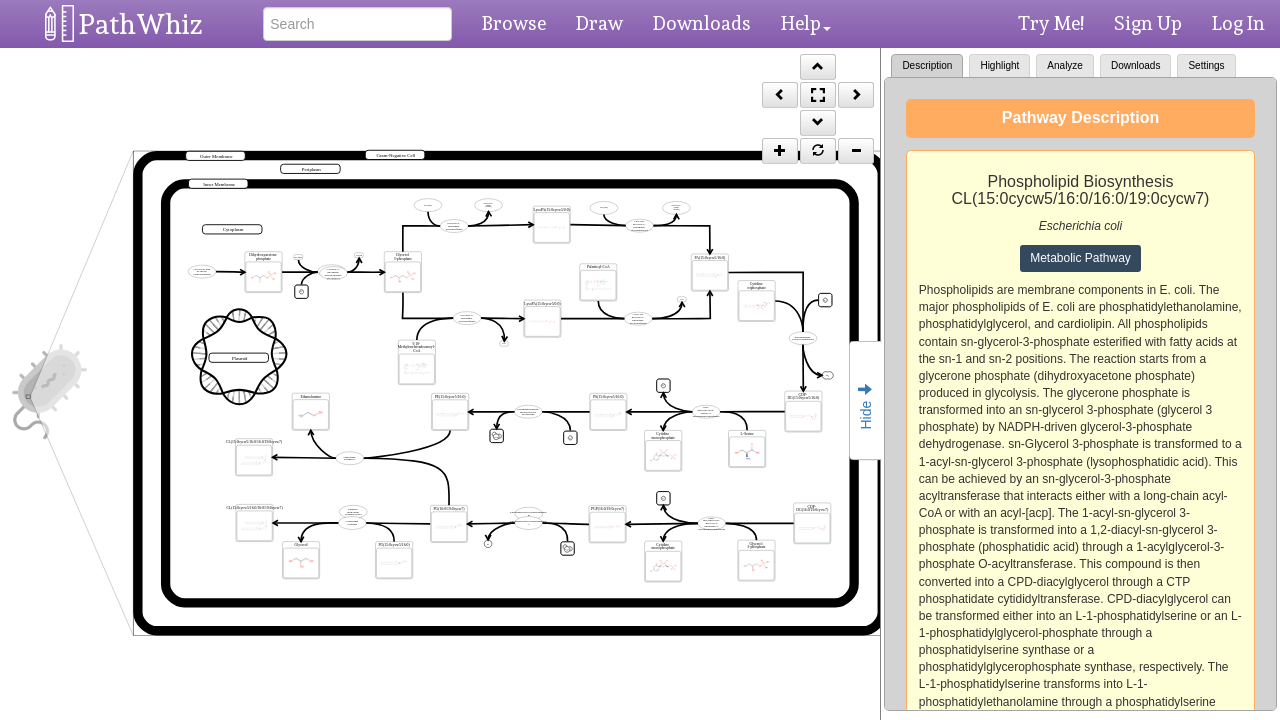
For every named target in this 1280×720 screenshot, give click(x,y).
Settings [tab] (1206, 65)
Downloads (702, 23)
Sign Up (1148, 23)
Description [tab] (927, 65)
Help (806, 23)
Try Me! (1051, 23)
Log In (1238, 23)
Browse (514, 23)
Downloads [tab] (1135, 65)
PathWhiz (141, 24)
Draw (599, 23)
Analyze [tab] (1065, 65)
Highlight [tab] (999, 65)
